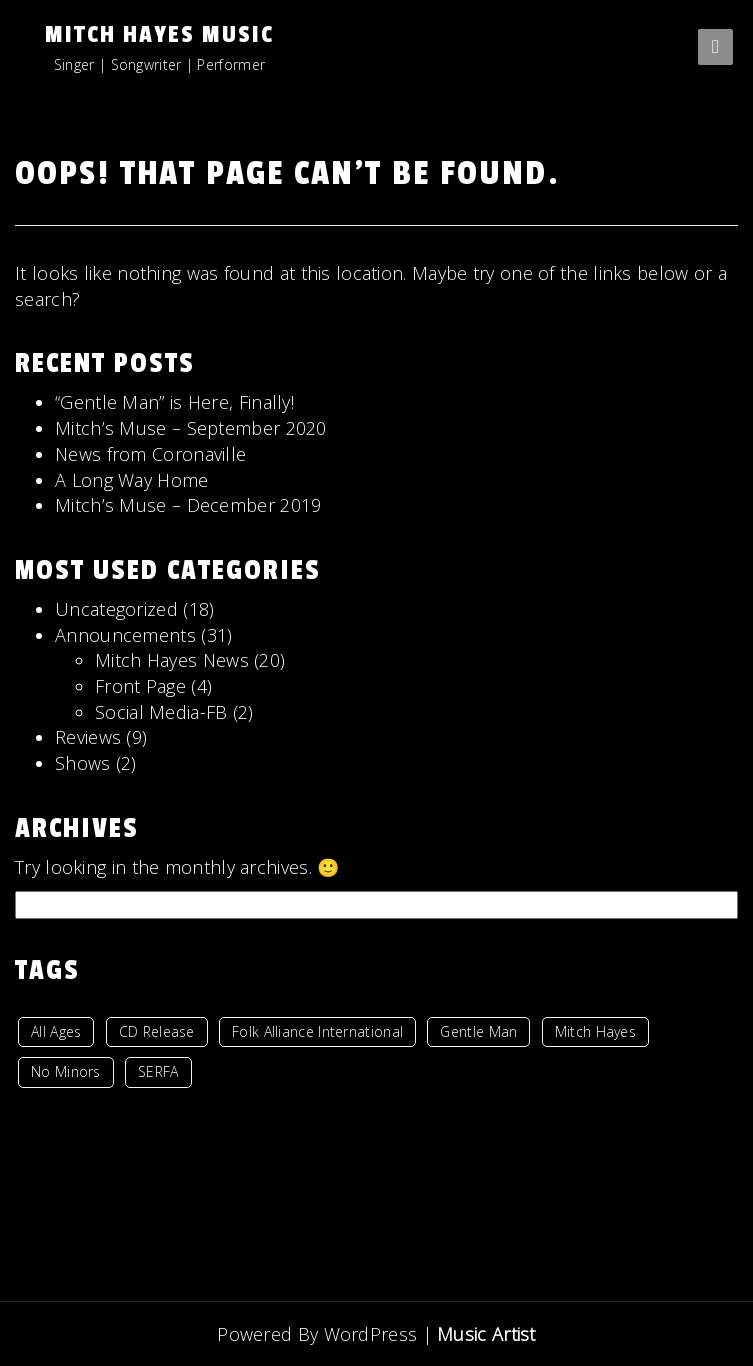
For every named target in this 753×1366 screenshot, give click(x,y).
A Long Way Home (132, 480)
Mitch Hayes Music (159, 34)
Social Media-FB (161, 712)
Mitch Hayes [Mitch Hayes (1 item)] (595, 1031)
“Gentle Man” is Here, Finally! (174, 402)
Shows (83, 763)
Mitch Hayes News (172, 660)
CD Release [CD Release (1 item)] (157, 1031)
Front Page (140, 686)
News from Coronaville (150, 454)
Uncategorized (116, 609)
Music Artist (486, 1333)
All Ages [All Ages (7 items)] (56, 1031)
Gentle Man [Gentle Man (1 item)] (478, 1031)
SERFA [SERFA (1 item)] (158, 1071)
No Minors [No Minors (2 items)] (66, 1071)
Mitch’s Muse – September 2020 (191, 428)
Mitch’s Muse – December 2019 (188, 505)
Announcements (125, 635)
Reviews (88, 737)
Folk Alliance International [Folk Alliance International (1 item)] (317, 1031)
